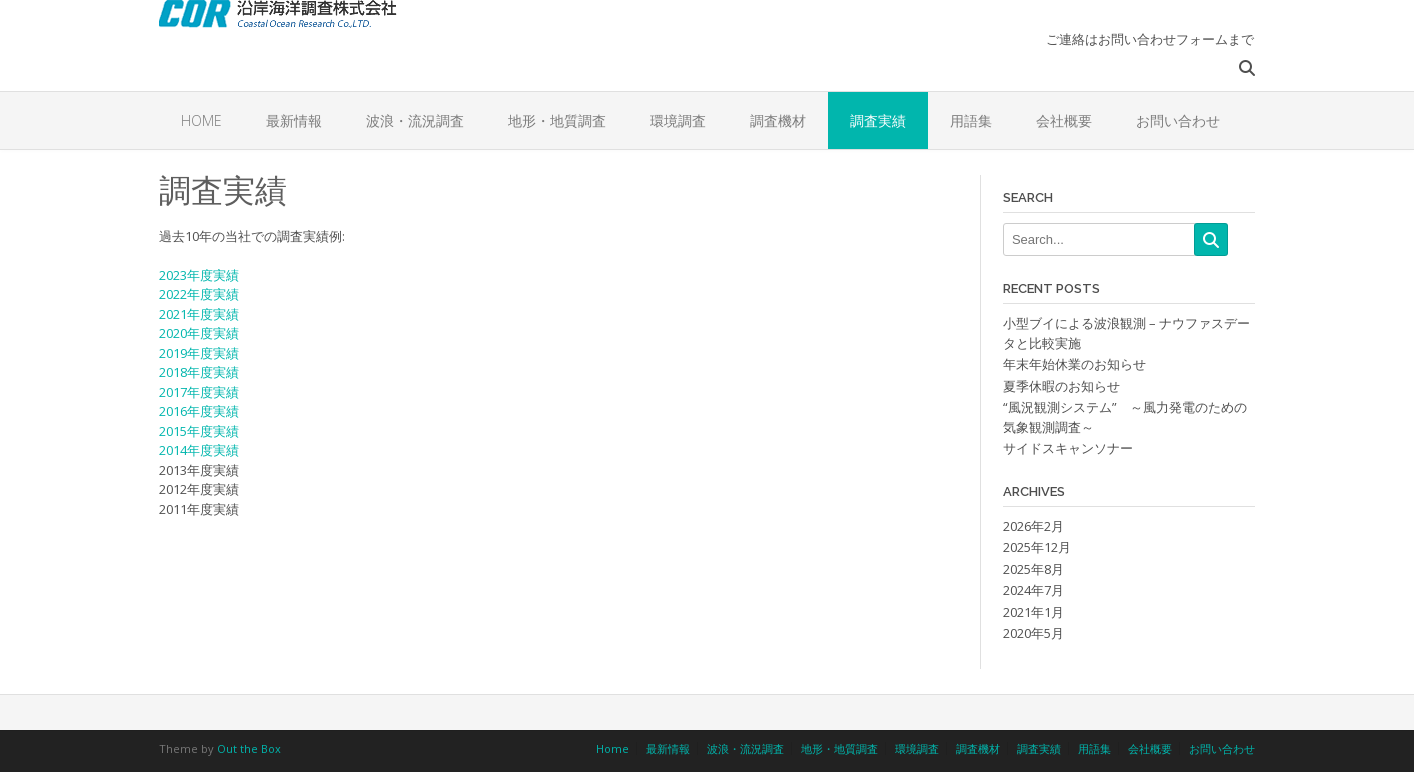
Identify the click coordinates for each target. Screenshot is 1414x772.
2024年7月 (1033, 590)
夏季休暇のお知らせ (1061, 386)
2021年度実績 (199, 314)
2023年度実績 (199, 275)
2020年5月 (1033, 633)
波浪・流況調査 (415, 120)
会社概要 (1064, 120)
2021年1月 (1033, 612)
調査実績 (878, 120)
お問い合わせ (1178, 120)
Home (201, 120)
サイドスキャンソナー (1068, 448)
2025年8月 (1033, 569)
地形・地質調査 (557, 120)
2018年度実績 (199, 372)
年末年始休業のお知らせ (1074, 364)
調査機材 (778, 120)
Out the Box (249, 748)
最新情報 (294, 120)
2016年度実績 (199, 411)
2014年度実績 (199, 450)
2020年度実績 (199, 333)
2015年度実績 (199, 431)
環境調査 (678, 120)
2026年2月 (1033, 526)
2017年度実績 (199, 392)
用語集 (971, 120)
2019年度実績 (199, 353)
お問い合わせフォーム (1163, 39)
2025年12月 (1037, 547)
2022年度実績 (199, 294)
